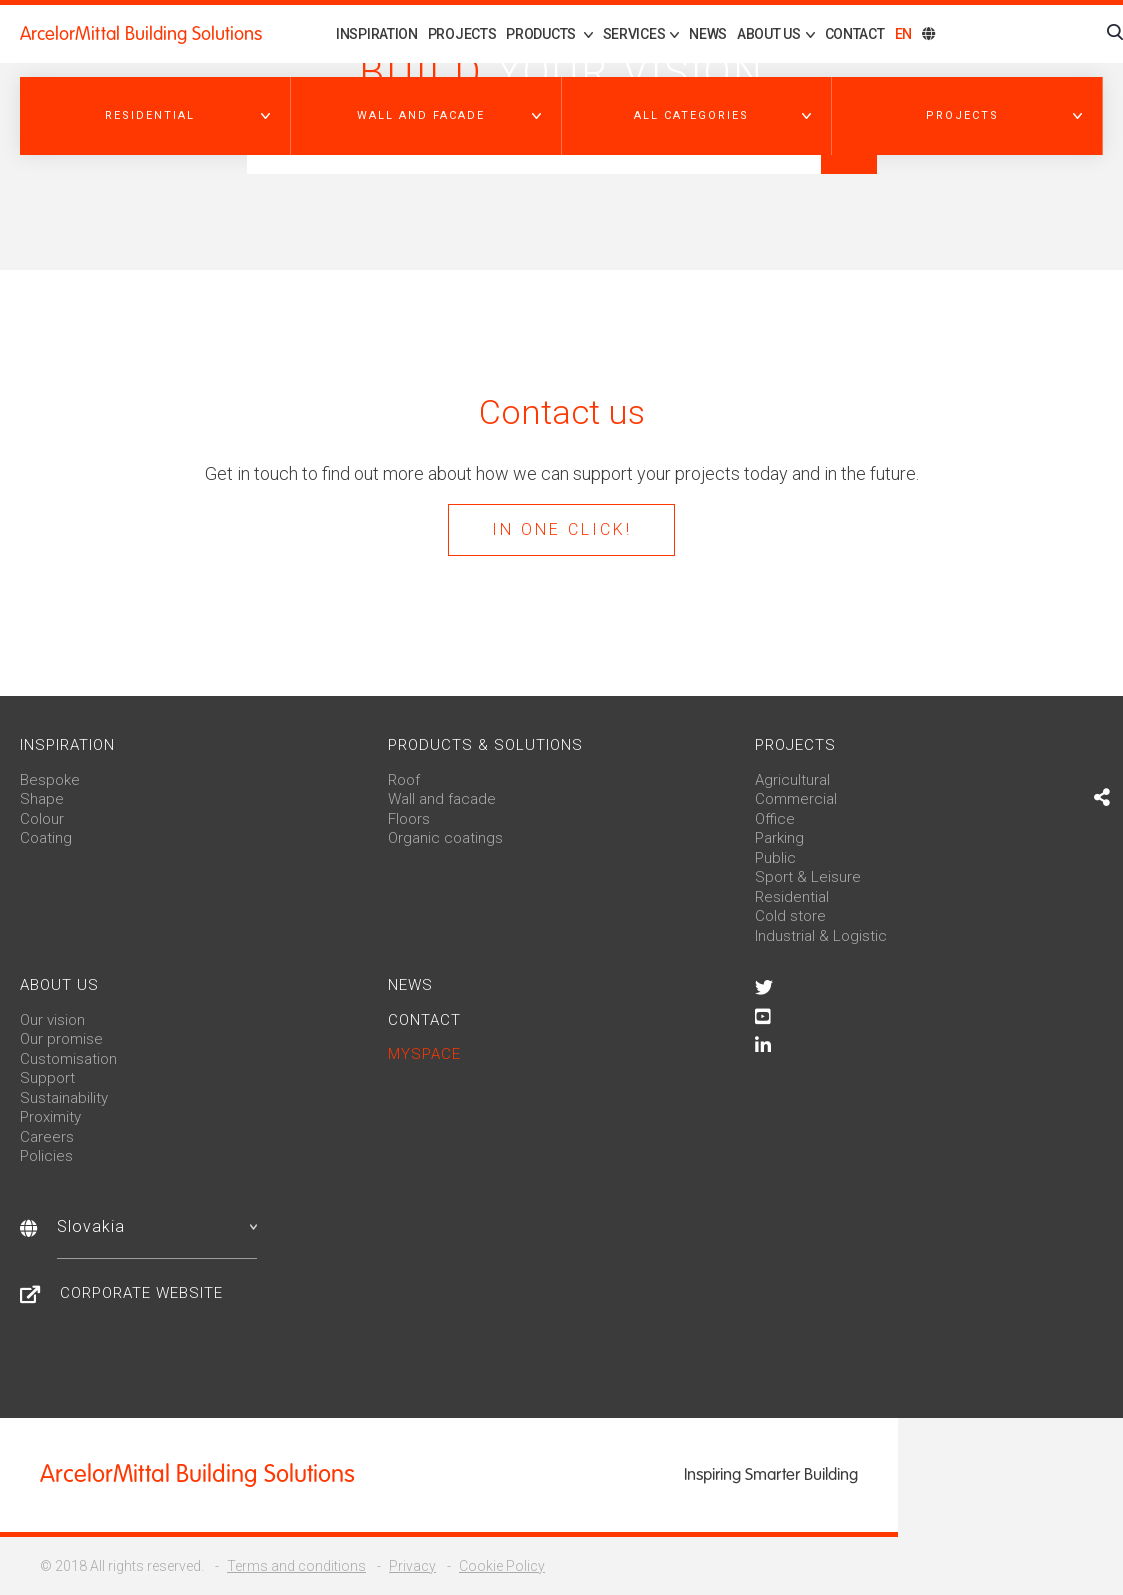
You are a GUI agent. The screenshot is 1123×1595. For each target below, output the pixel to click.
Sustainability (64, 1098)
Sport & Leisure (808, 877)
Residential (792, 897)
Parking (779, 838)
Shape (42, 799)
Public (775, 858)
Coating (46, 838)
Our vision (52, 1020)
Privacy (412, 1566)
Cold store (790, 916)
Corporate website (141, 1293)
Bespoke (50, 780)
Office (775, 819)
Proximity (50, 1117)
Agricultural (792, 780)
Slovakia (157, 1226)
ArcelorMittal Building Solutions (141, 34)
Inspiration (377, 34)
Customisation (68, 1059)
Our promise (61, 1039)
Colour (42, 819)
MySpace (424, 1054)
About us (59, 985)
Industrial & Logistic (821, 936)
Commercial (796, 799)
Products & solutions (485, 745)
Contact (855, 34)
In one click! (562, 529)
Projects (462, 34)
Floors (409, 819)
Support (47, 1078)
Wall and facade (442, 799)
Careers (47, 1137)
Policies (46, 1156)
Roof (404, 780)
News (708, 34)
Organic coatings (445, 838)
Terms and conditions (296, 1566)
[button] (155, 116)
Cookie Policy (502, 1566)
